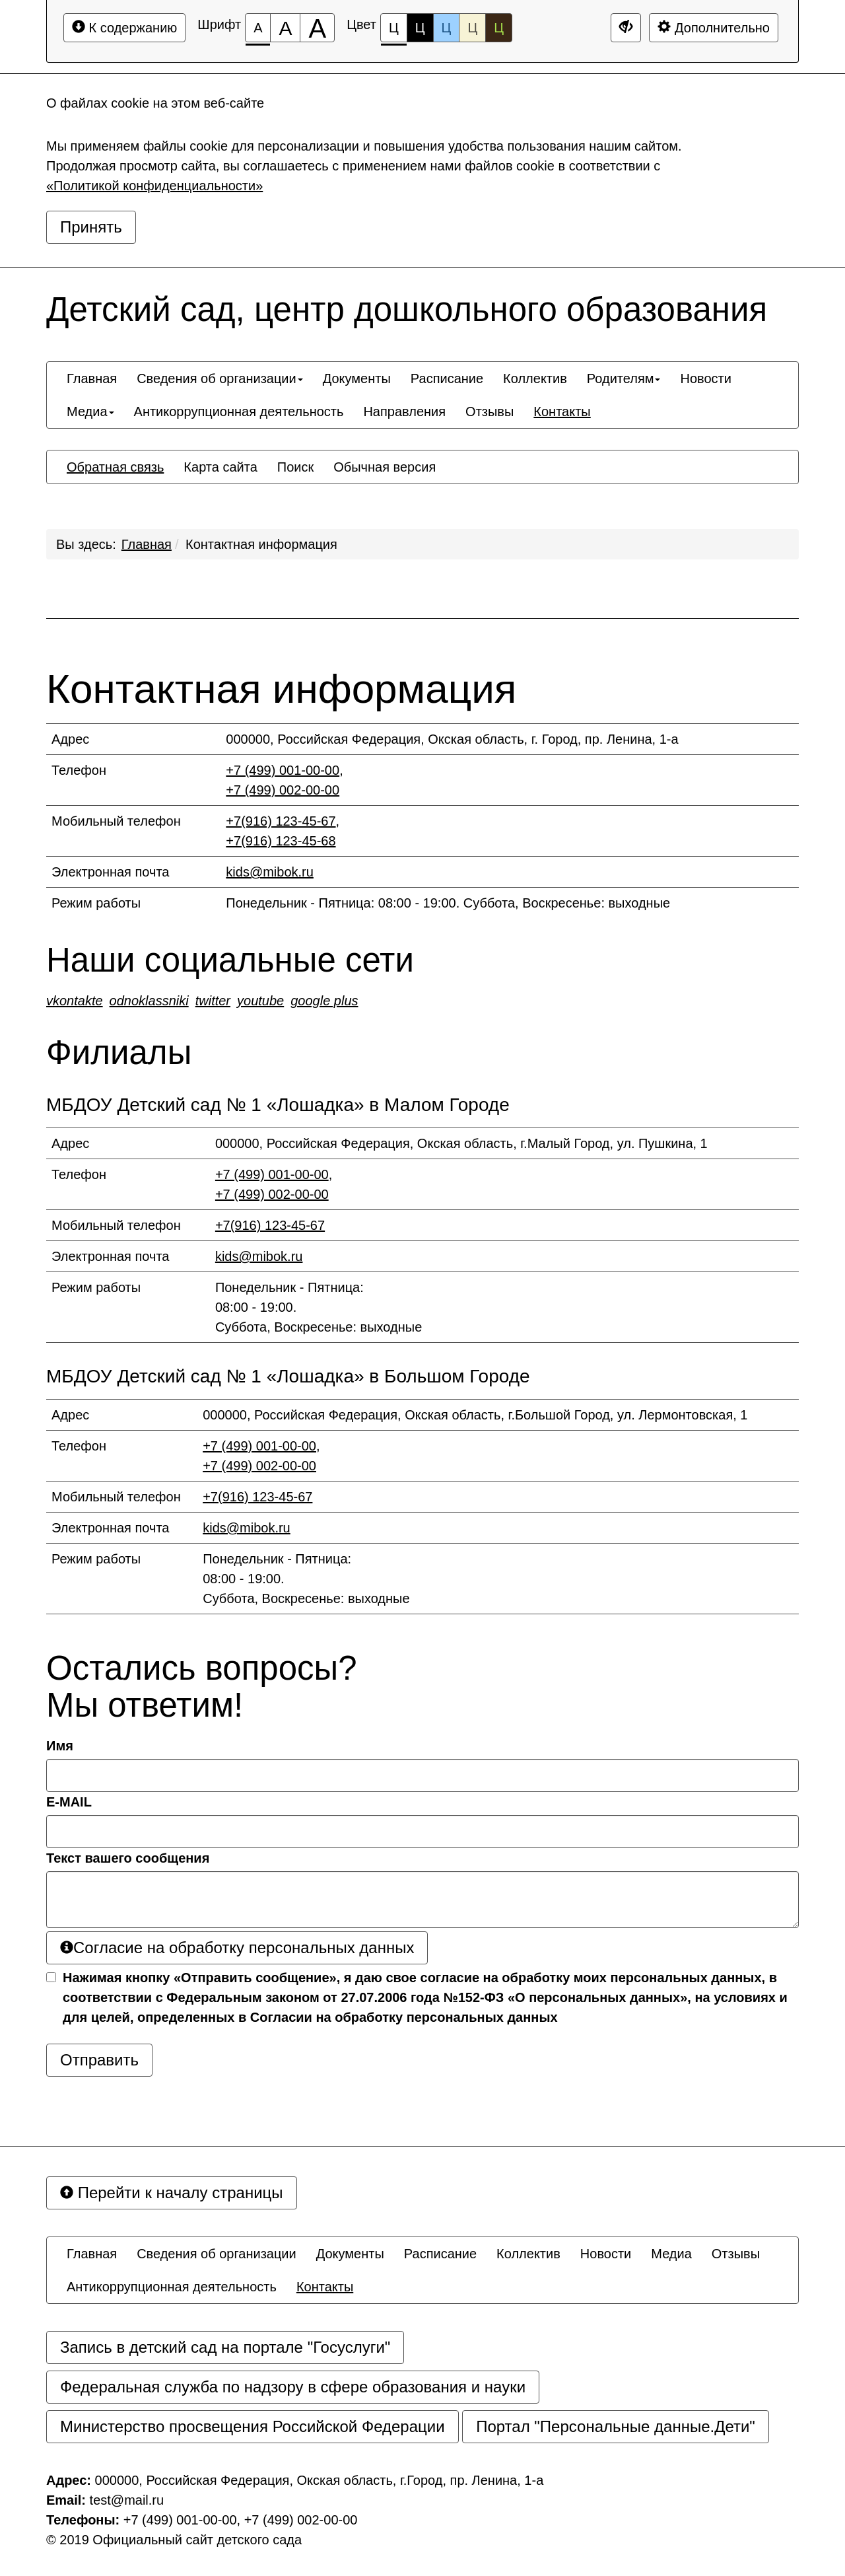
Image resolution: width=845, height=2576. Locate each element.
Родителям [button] (624, 378)
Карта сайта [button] (220, 467)
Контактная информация (261, 544)
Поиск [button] (295, 467)
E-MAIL (69, 1802)
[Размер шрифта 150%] (285, 27)
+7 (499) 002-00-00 (282, 790)
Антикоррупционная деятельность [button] (239, 411)
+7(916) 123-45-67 (280, 821)
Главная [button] (92, 378)
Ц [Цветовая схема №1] (394, 31)
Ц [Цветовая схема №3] (447, 27)
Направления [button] (404, 411)
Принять (91, 227)
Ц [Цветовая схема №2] (420, 27)
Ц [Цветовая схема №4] (472, 27)
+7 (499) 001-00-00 (282, 770)
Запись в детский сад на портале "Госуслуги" (225, 2347)
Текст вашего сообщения (127, 1858)
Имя (59, 1745)
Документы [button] (357, 378)
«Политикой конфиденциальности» (154, 185)
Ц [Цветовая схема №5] (499, 27)
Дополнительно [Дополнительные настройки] (714, 27)
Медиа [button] (90, 411)
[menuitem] (92, 378)
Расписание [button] (447, 378)
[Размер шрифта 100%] (258, 27)
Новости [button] (705, 378)
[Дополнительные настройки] (626, 27)
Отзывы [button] (489, 411)
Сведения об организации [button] (220, 378)
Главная (146, 544)
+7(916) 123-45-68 (280, 841)
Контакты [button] (561, 411)
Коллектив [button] (535, 378)
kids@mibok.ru (270, 872)
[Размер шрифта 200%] (317, 27)
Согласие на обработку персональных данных (237, 1947)
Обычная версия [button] (384, 467)
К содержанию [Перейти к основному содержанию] (124, 27)
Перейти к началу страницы (171, 2192)
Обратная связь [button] (115, 467)
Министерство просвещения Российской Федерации (252, 2426)
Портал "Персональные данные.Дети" (615, 2426)
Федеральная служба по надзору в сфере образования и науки (292, 2387)
